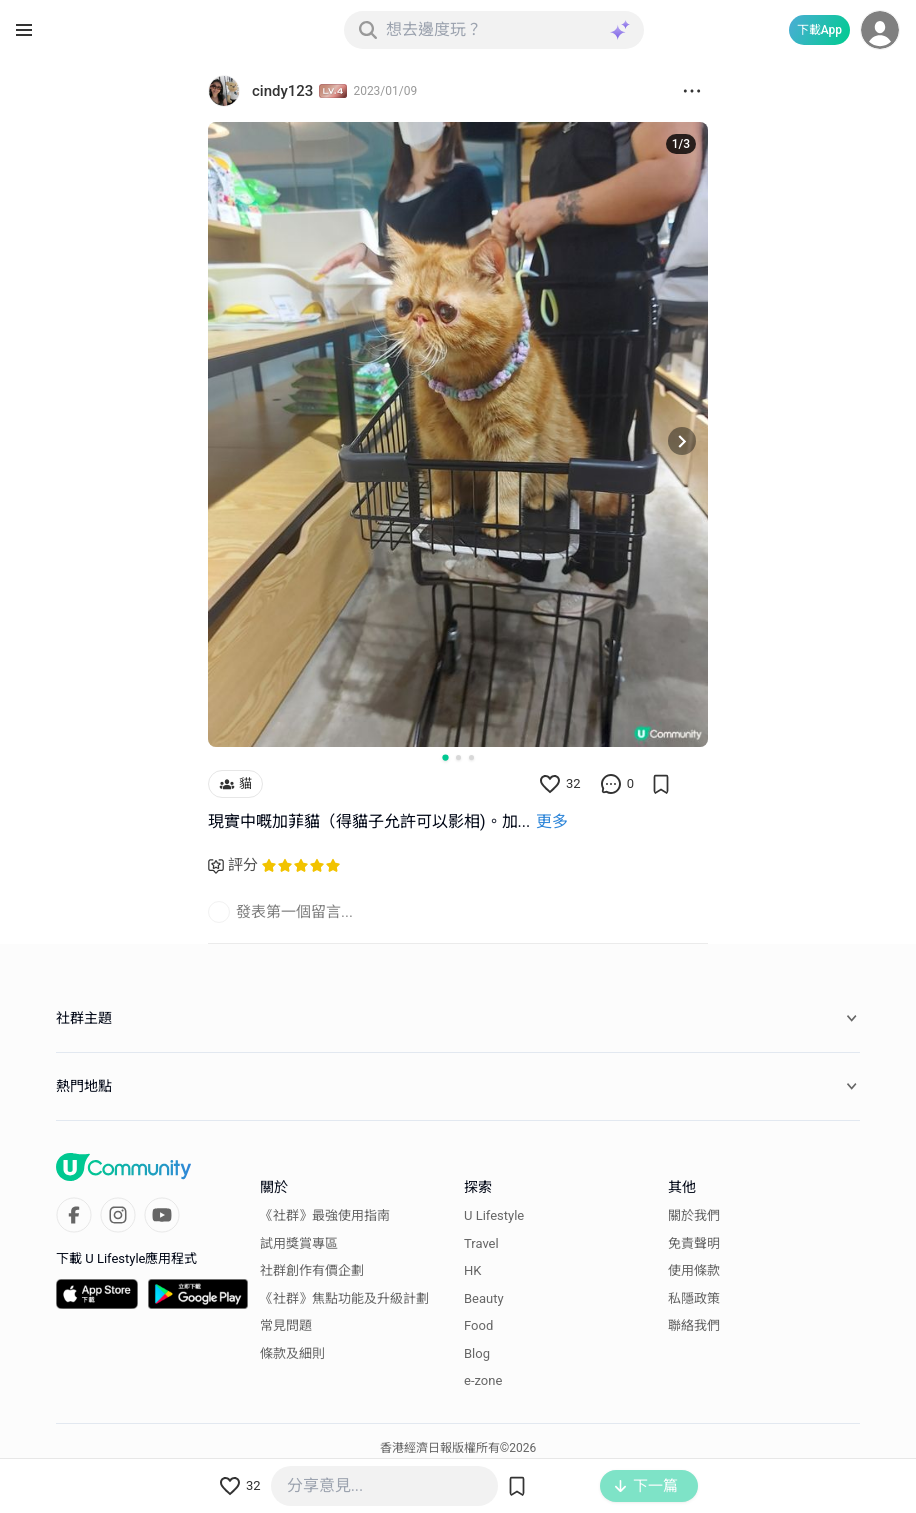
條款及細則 (292, 1353)
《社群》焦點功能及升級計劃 (344, 1298)
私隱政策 (694, 1298)
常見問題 (286, 1325)
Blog (477, 1353)
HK (472, 1270)
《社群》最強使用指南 (325, 1215)
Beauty (484, 1298)
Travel (481, 1243)
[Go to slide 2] (458, 757)
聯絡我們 (694, 1325)
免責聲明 (694, 1243)
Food (478, 1325)
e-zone (483, 1380)
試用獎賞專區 (299, 1243)
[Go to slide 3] (471, 757)
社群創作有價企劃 (312, 1270)
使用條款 (694, 1270)
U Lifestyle (494, 1215)
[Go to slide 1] (445, 757)
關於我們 (694, 1215)
